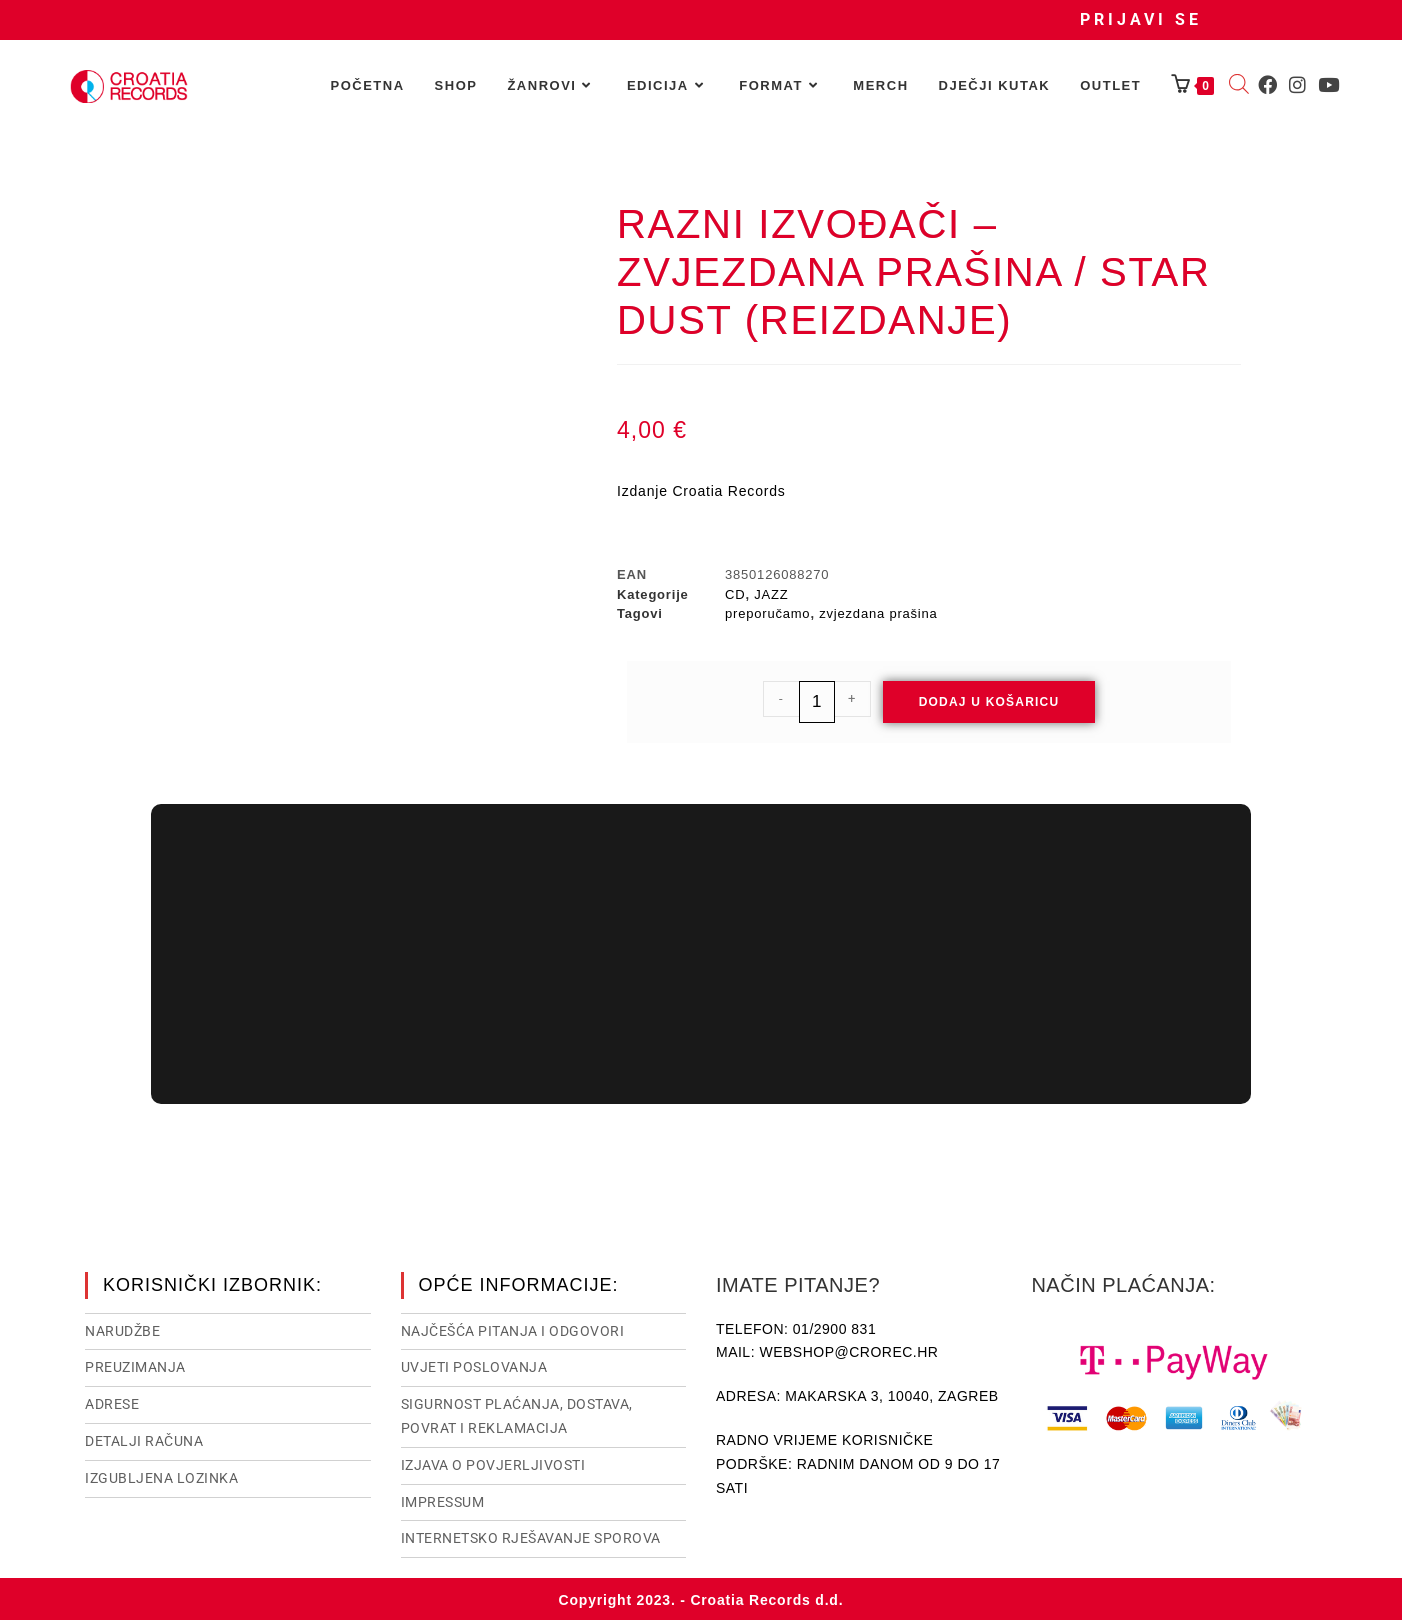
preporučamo (767, 613)
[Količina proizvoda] (817, 702)
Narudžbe (122, 1329)
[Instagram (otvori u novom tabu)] (1297, 85)
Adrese (112, 1402)
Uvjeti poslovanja (474, 1365)
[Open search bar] (1239, 86)
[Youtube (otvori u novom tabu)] (1328, 85)
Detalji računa (144, 1439)
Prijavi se (1141, 19)
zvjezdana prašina (878, 613)
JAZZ (771, 594)
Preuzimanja (135, 1365)
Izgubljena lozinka (161, 1476)
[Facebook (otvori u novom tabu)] (1267, 85)
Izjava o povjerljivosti (493, 1463)
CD (735, 594)
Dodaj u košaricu (989, 702)
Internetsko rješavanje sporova (531, 1536)
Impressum (443, 1500)
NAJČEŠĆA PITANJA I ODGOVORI (513, 1329)
